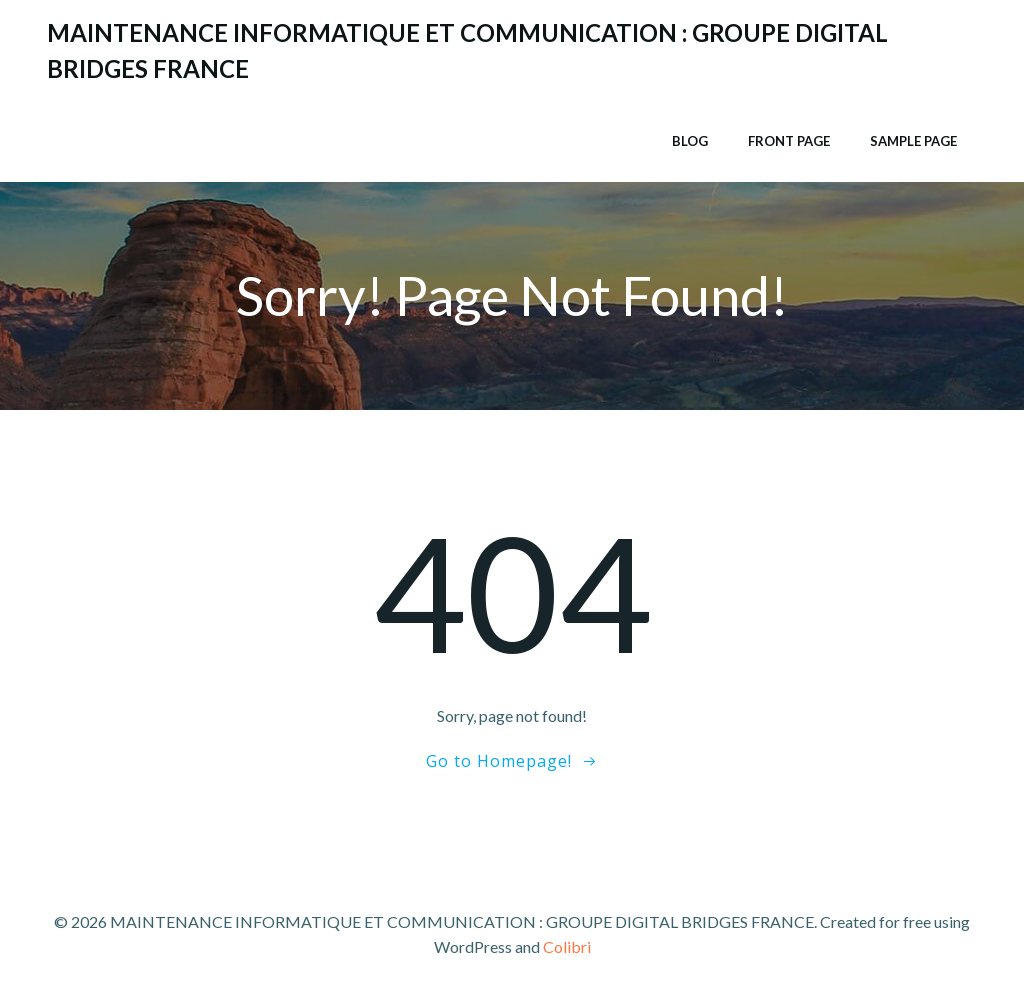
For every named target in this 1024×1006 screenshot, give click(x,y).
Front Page (789, 141)
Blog (690, 141)
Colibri (567, 946)
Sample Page (913, 141)
